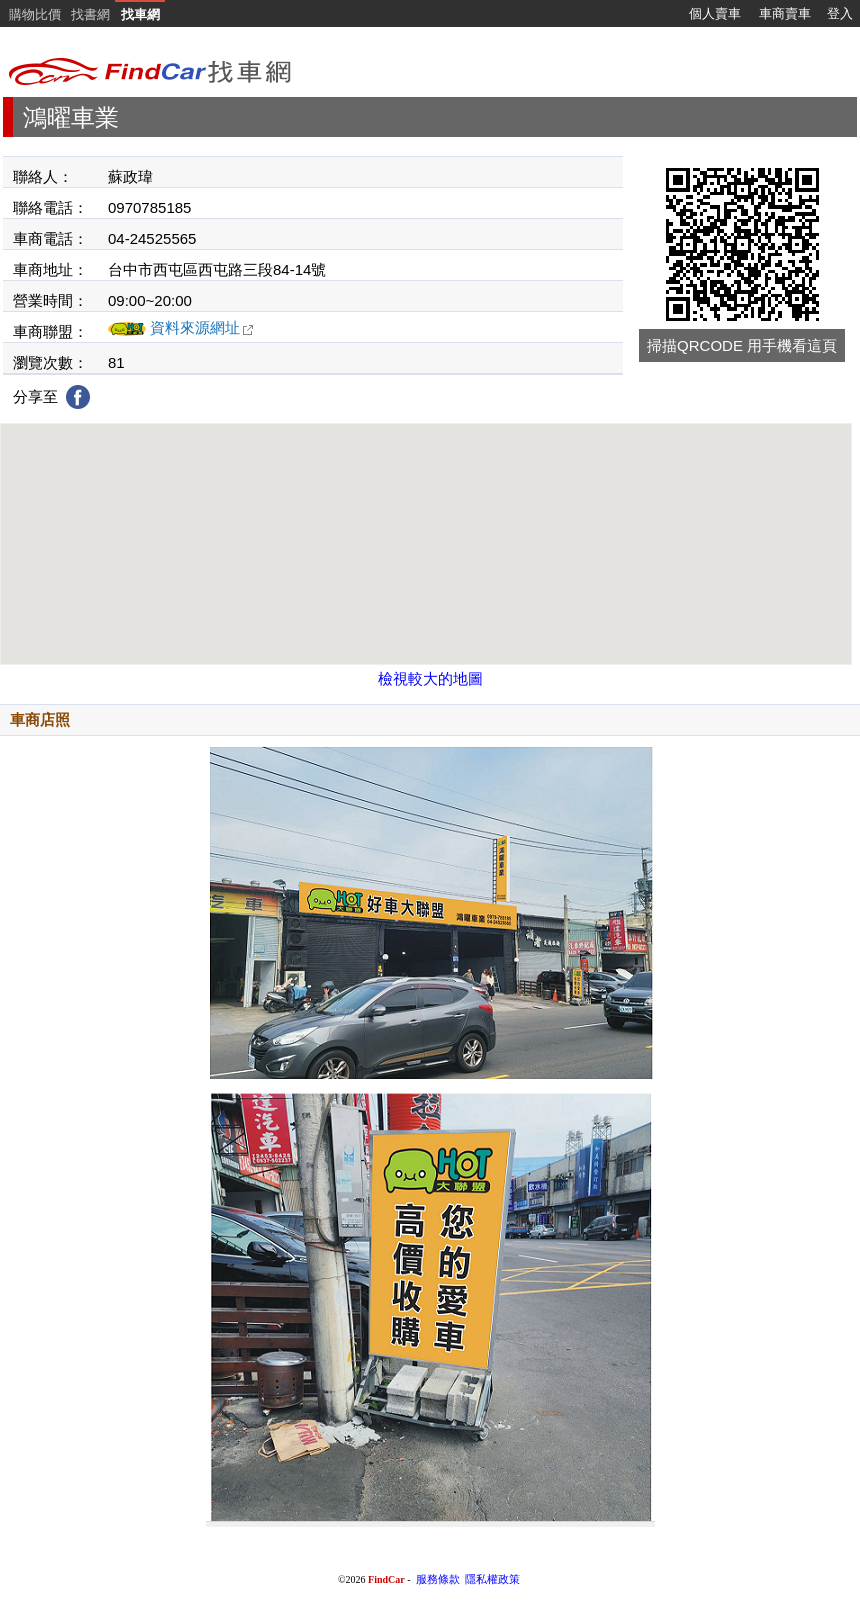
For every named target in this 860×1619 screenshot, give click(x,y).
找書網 (90, 14)
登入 (840, 13)
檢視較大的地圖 (430, 678)
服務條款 (438, 1579)
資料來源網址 (202, 327)
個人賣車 (715, 13)
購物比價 (35, 14)
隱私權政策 (492, 1579)
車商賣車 (785, 13)
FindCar (386, 1579)
